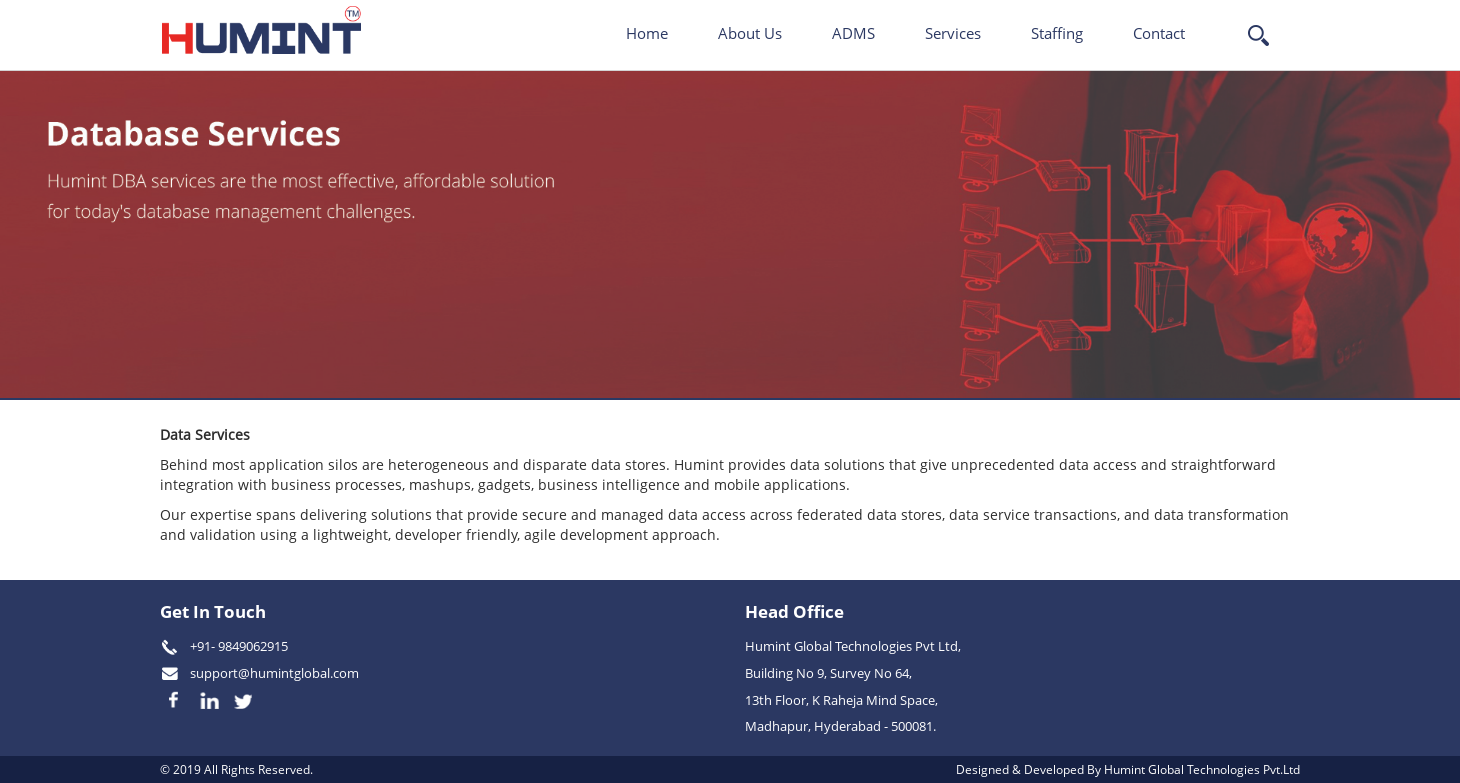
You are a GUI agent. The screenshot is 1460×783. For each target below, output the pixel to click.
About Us (750, 33)
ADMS (853, 33)
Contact (1159, 33)
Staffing (1057, 33)
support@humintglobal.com (274, 673)
